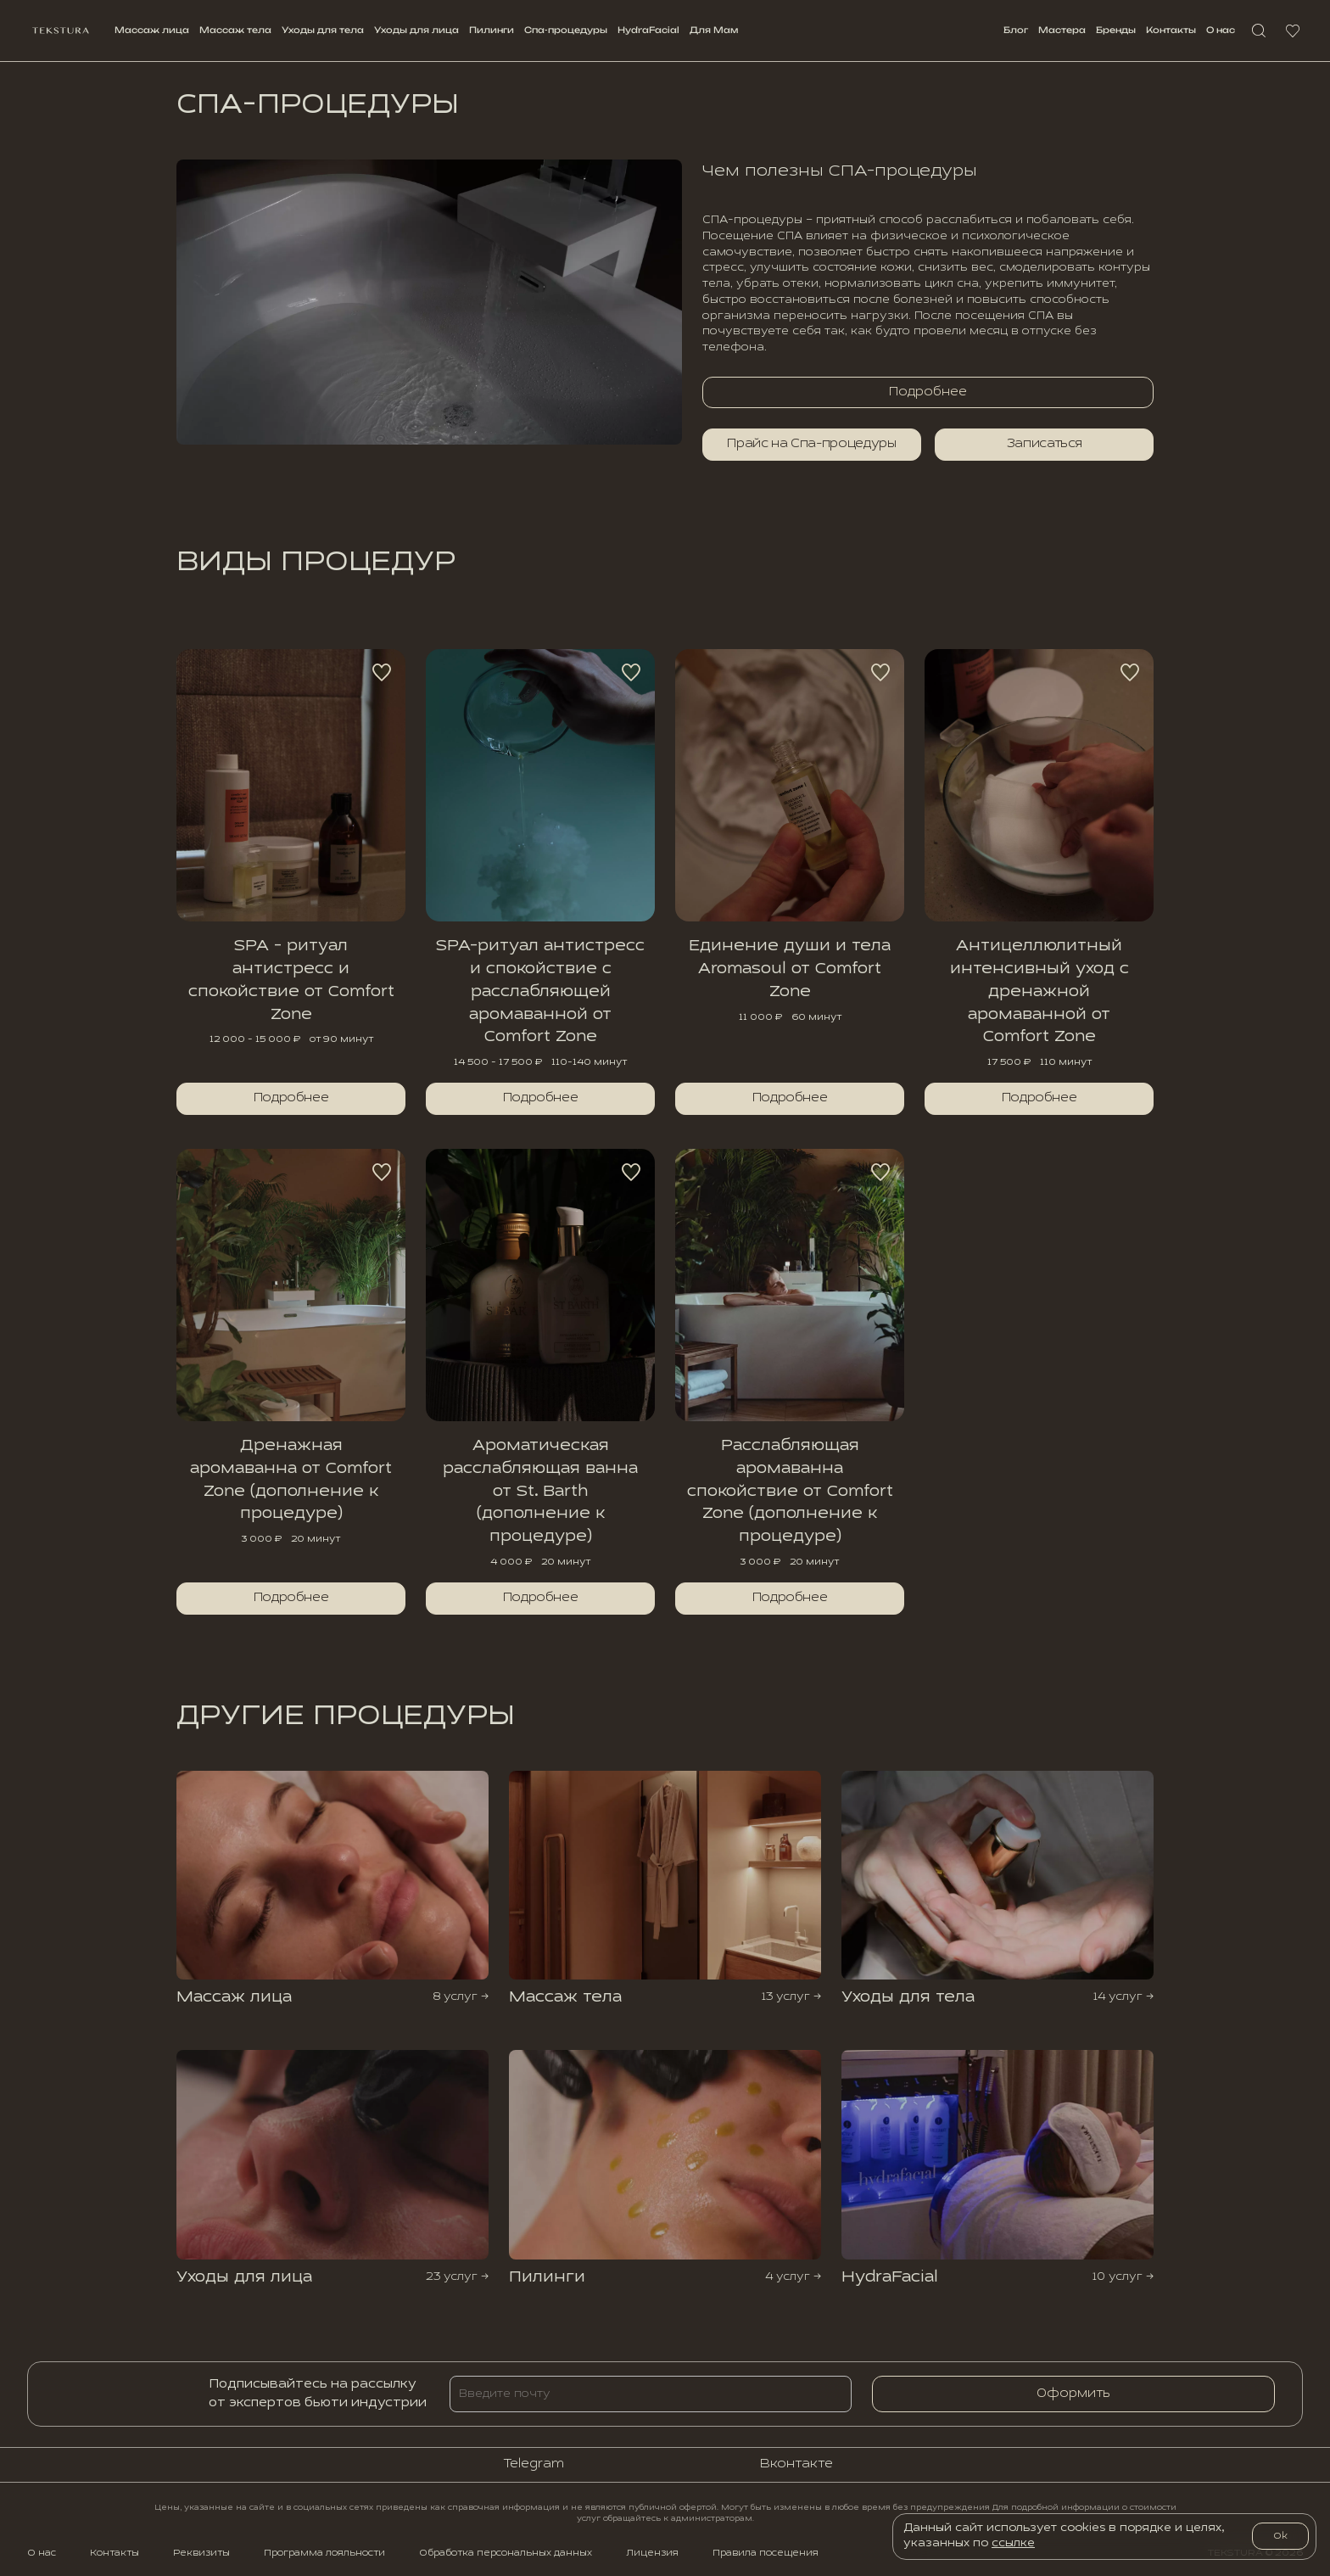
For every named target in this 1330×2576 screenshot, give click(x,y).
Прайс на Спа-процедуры (811, 444)
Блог (1015, 30)
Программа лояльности (324, 2553)
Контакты (1171, 30)
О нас (1220, 30)
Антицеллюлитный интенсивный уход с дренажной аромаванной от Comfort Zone (1039, 991)
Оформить (1073, 2393)
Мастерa (1062, 30)
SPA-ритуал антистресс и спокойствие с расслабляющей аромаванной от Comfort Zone (540, 991)
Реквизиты (201, 2553)
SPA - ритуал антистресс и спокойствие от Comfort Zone (291, 980)
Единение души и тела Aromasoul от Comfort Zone (790, 969)
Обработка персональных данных (505, 2553)
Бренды (1116, 30)
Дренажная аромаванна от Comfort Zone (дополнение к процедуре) (291, 1479)
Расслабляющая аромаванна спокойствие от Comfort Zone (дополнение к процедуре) (790, 1491)
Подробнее (291, 1098)
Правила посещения (765, 2553)
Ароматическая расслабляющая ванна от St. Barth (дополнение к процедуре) (540, 1491)
